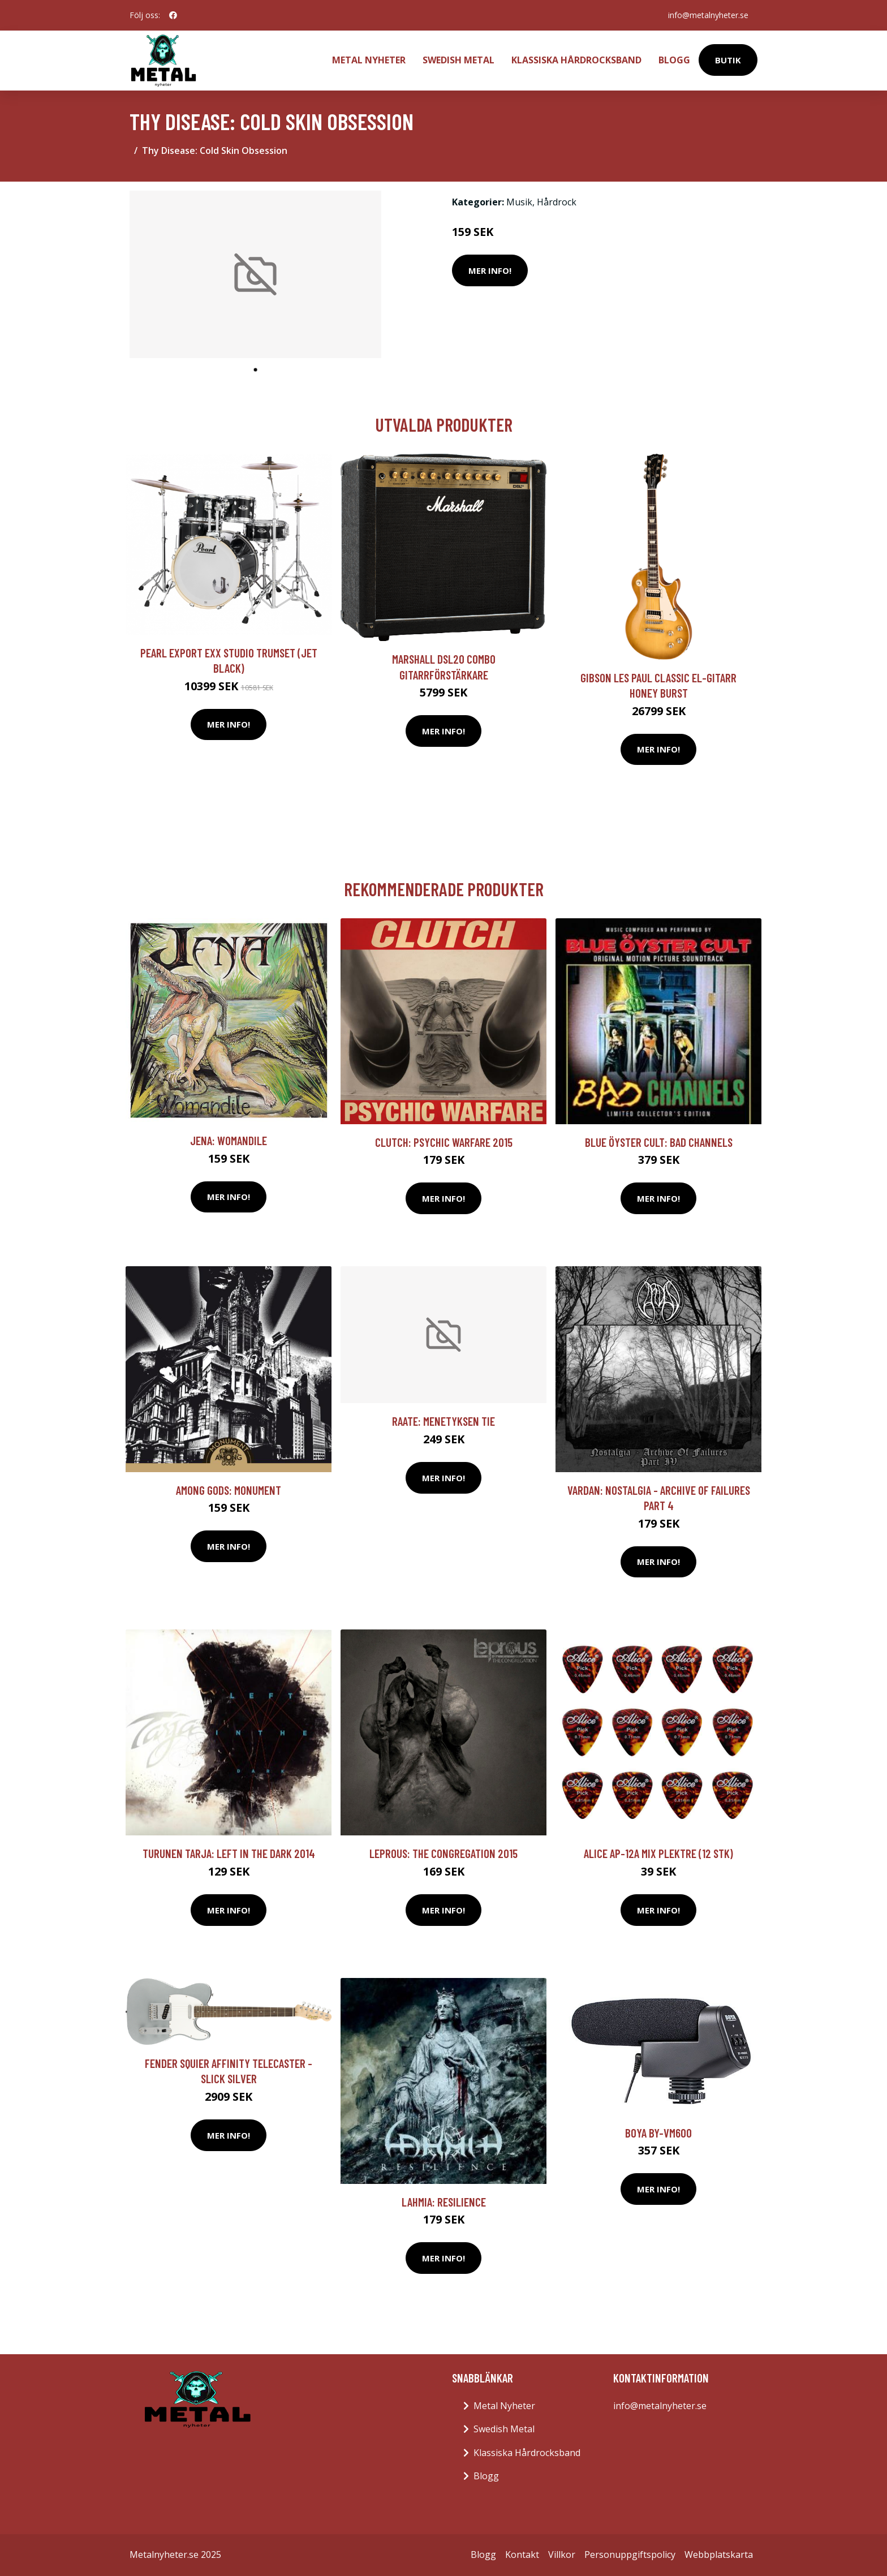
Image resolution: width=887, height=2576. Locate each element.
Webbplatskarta (718, 2554)
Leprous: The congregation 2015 (443, 1853)
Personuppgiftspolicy (629, 2554)
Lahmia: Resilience (444, 2202)
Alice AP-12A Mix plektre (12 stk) (658, 1853)
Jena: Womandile (228, 1140)
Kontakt (522, 2554)
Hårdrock (556, 202)
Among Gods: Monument (228, 1490)
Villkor (561, 2554)
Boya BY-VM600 (658, 2133)
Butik (728, 60)
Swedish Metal (458, 60)
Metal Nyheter (369, 60)
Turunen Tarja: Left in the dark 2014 (229, 1853)
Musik (519, 202)
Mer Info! (489, 270)
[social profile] (173, 15)
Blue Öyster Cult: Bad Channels (659, 1142)
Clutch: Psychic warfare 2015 (444, 1142)
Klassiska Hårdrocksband (576, 60)
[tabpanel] (255, 275)
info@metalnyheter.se (708, 15)
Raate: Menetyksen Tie (443, 1421)
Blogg (674, 60)
